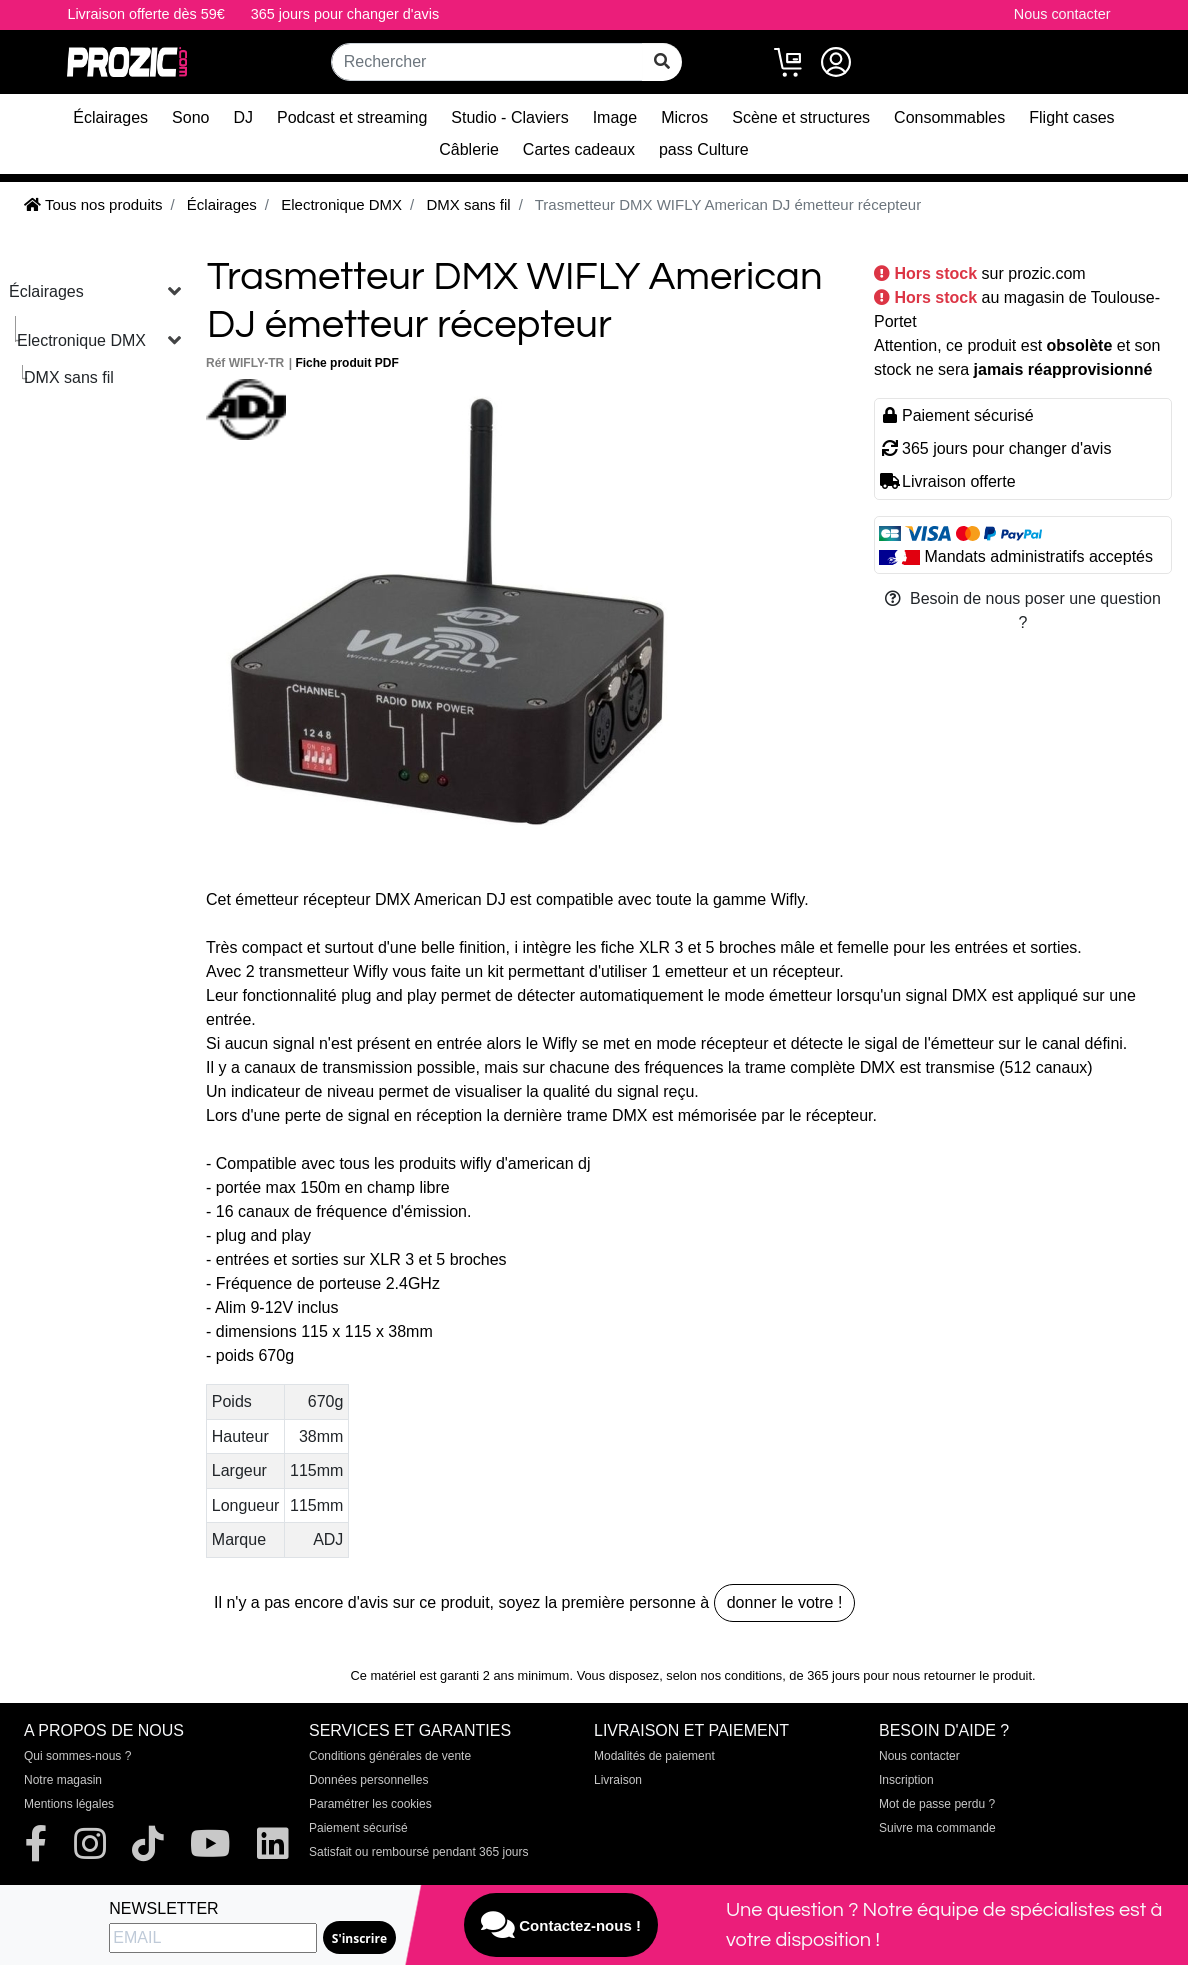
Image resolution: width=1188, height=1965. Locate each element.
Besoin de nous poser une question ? (1023, 610)
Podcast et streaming (352, 117)
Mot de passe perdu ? (937, 1804)
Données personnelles (368, 1780)
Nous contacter (1062, 14)
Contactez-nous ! (561, 1925)
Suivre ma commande (937, 1828)
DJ (243, 117)
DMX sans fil (69, 377)
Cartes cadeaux (579, 149)
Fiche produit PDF (346, 363)
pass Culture (704, 149)
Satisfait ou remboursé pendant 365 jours (418, 1852)
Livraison (618, 1780)
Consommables (949, 117)
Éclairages (110, 117)
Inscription (906, 1780)
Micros (684, 117)
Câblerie (469, 149)
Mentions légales (69, 1804)
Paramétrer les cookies (370, 1804)
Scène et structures (801, 117)
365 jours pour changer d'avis (345, 14)
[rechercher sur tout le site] (662, 62)
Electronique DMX (81, 340)
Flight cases (1071, 117)
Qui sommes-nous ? (77, 1756)
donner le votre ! (785, 1602)
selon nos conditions (724, 1675)
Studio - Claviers (509, 117)
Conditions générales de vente (390, 1756)
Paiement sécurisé (358, 1828)
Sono (190, 117)
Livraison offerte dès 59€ (145, 14)
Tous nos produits (93, 204)
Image (615, 117)
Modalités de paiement (654, 1756)
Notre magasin (63, 1780)
